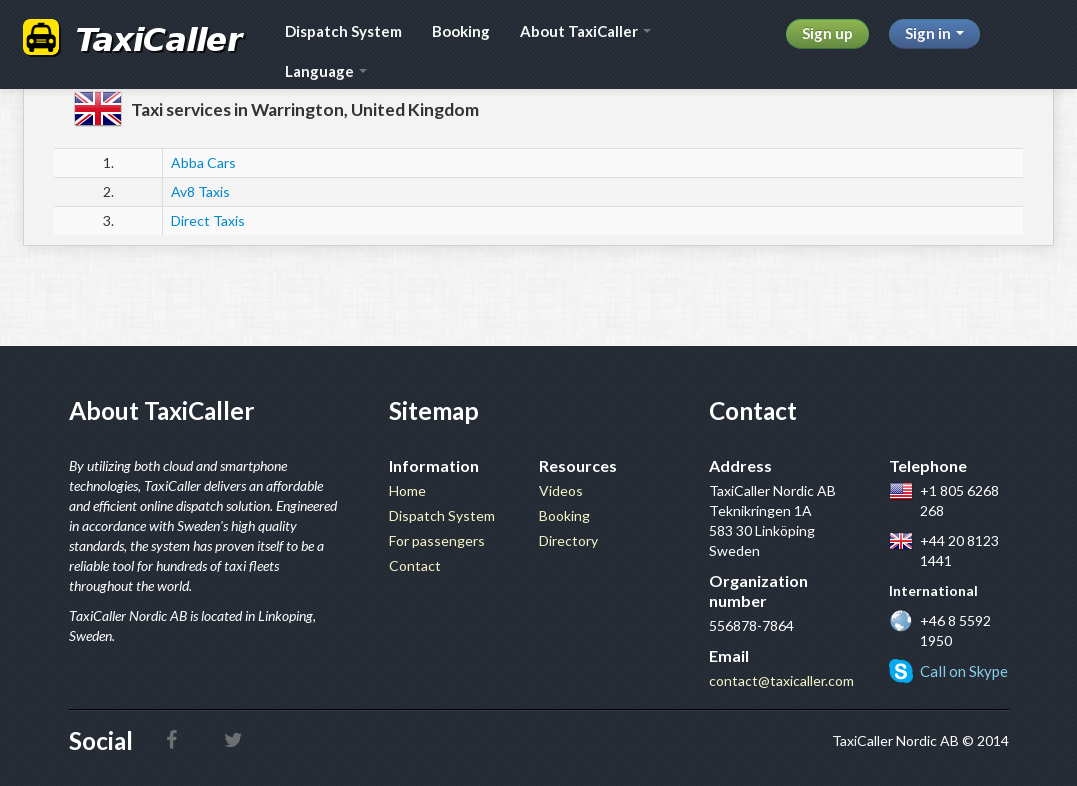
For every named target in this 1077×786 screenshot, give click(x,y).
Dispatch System (343, 31)
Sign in (934, 33)
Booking (461, 31)
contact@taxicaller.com (781, 680)
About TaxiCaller (585, 31)
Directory (568, 540)
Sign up (827, 33)
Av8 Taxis (200, 191)
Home (407, 490)
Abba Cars (203, 162)
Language (326, 71)
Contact (415, 565)
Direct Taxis (208, 220)
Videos (561, 490)
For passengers (437, 540)
